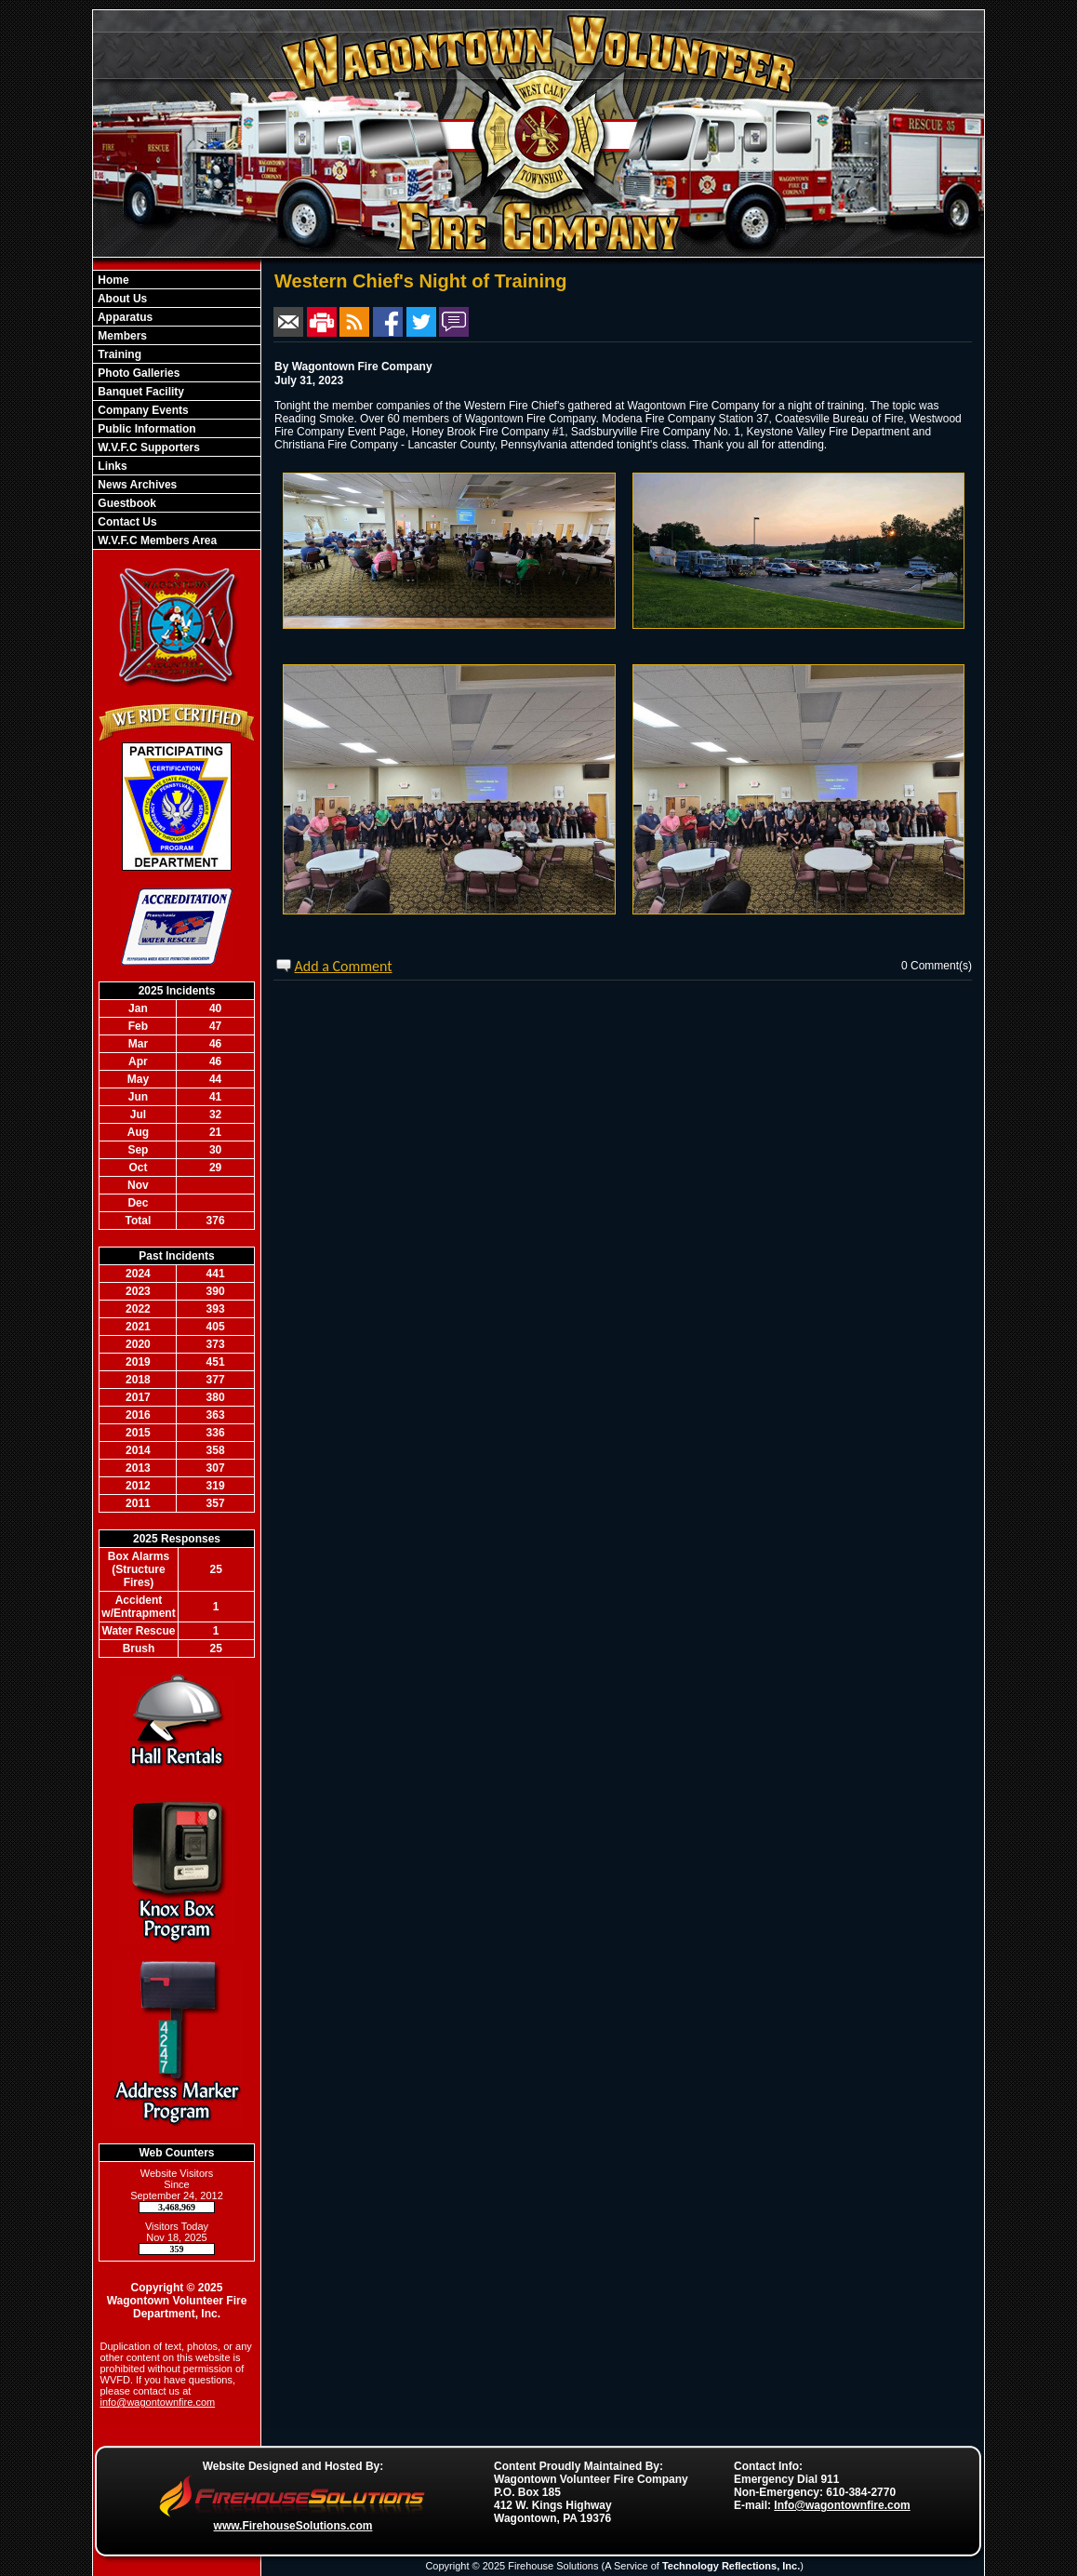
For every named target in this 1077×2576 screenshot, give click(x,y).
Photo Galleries (137, 373)
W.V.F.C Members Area (156, 540)
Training (118, 354)
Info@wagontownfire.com (842, 2505)
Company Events (142, 410)
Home (112, 280)
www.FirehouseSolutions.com (293, 2525)
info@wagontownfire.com (158, 2402)
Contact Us (126, 521)
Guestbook (125, 503)
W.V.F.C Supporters (147, 447)
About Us (121, 298)
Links (111, 466)
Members (121, 335)
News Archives (136, 484)
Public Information (145, 428)
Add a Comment (343, 966)
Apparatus (124, 317)
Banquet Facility (139, 391)
